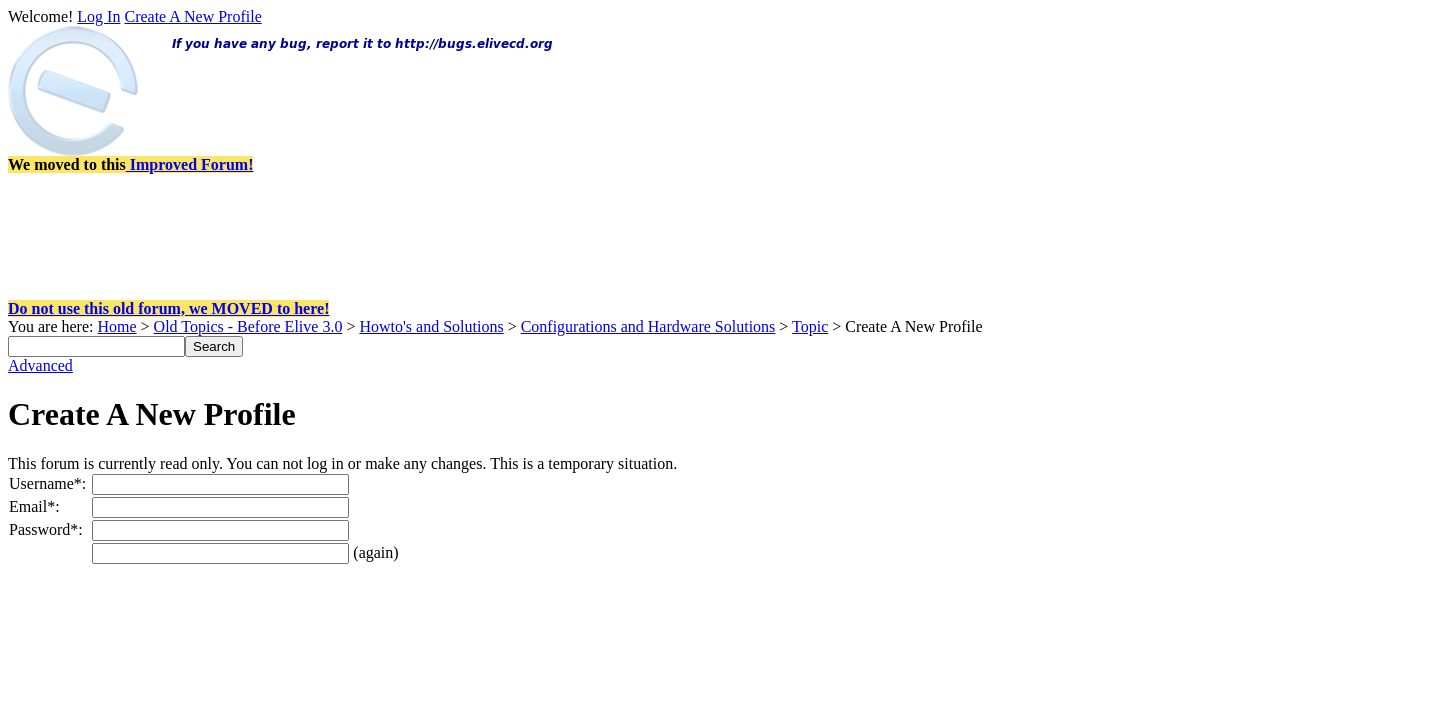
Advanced (40, 365)
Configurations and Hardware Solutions (648, 326)
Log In (98, 16)
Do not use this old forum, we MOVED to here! (168, 308)
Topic (810, 326)
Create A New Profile (192, 16)
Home (116, 326)
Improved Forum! (190, 164)
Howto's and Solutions (431, 326)
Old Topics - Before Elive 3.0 (248, 326)
